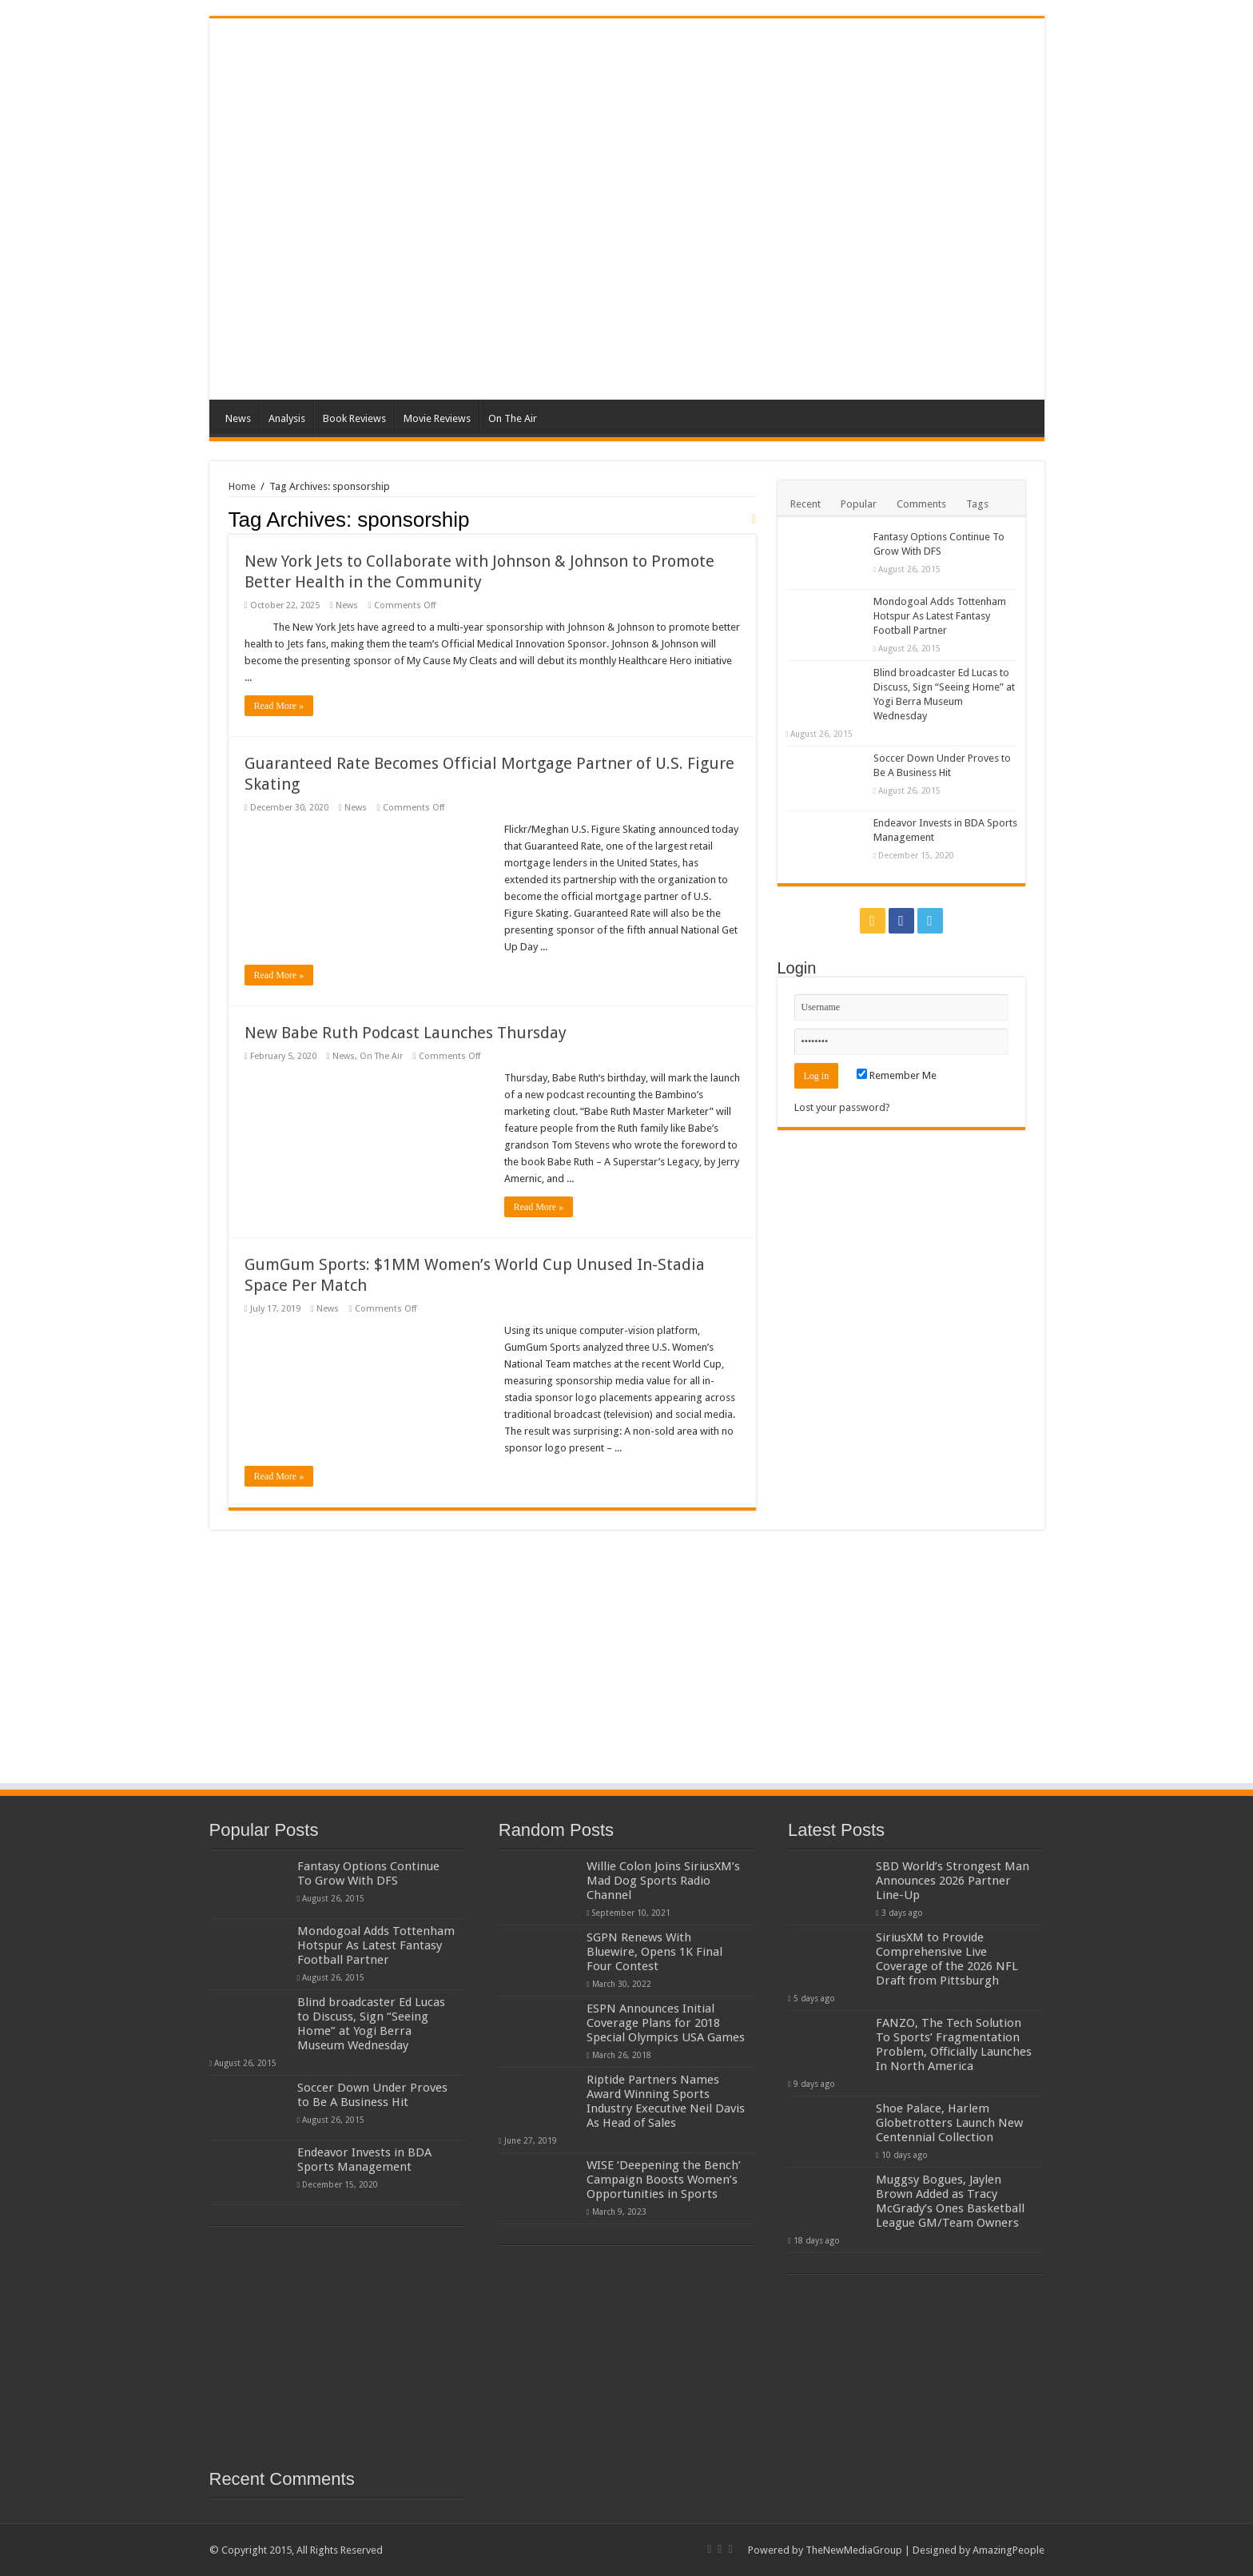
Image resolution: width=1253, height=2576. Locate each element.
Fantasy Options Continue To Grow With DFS (368, 1873)
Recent (805, 504)
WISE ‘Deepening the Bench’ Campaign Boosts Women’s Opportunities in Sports (664, 2179)
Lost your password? (842, 1107)
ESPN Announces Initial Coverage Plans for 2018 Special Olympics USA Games (666, 2022)
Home (242, 486)
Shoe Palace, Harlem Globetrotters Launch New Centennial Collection (949, 2122)
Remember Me (897, 1075)
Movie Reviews (437, 418)
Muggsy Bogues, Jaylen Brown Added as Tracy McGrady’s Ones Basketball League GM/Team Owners (950, 2201)
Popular (859, 504)
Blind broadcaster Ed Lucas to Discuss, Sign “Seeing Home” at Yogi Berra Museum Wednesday (371, 2023)
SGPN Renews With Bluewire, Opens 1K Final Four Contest (654, 1951)
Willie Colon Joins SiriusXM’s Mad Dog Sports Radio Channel (663, 1880)
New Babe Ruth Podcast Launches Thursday (406, 1032)
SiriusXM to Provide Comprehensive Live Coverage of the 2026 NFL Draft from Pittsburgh (947, 1959)
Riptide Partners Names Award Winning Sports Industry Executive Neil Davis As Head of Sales (666, 2101)
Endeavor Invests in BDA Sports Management (364, 2159)
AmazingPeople (1008, 2550)
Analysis (286, 418)
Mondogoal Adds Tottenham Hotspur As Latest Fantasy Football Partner (939, 615)
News (238, 418)
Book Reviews (354, 418)
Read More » (279, 705)
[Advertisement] (741, 272)
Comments (921, 504)
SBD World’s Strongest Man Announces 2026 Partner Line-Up (952, 1880)
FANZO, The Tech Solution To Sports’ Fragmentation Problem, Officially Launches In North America (954, 2044)
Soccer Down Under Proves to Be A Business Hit (372, 2094)
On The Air (512, 418)
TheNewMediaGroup (854, 2550)
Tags (977, 504)
